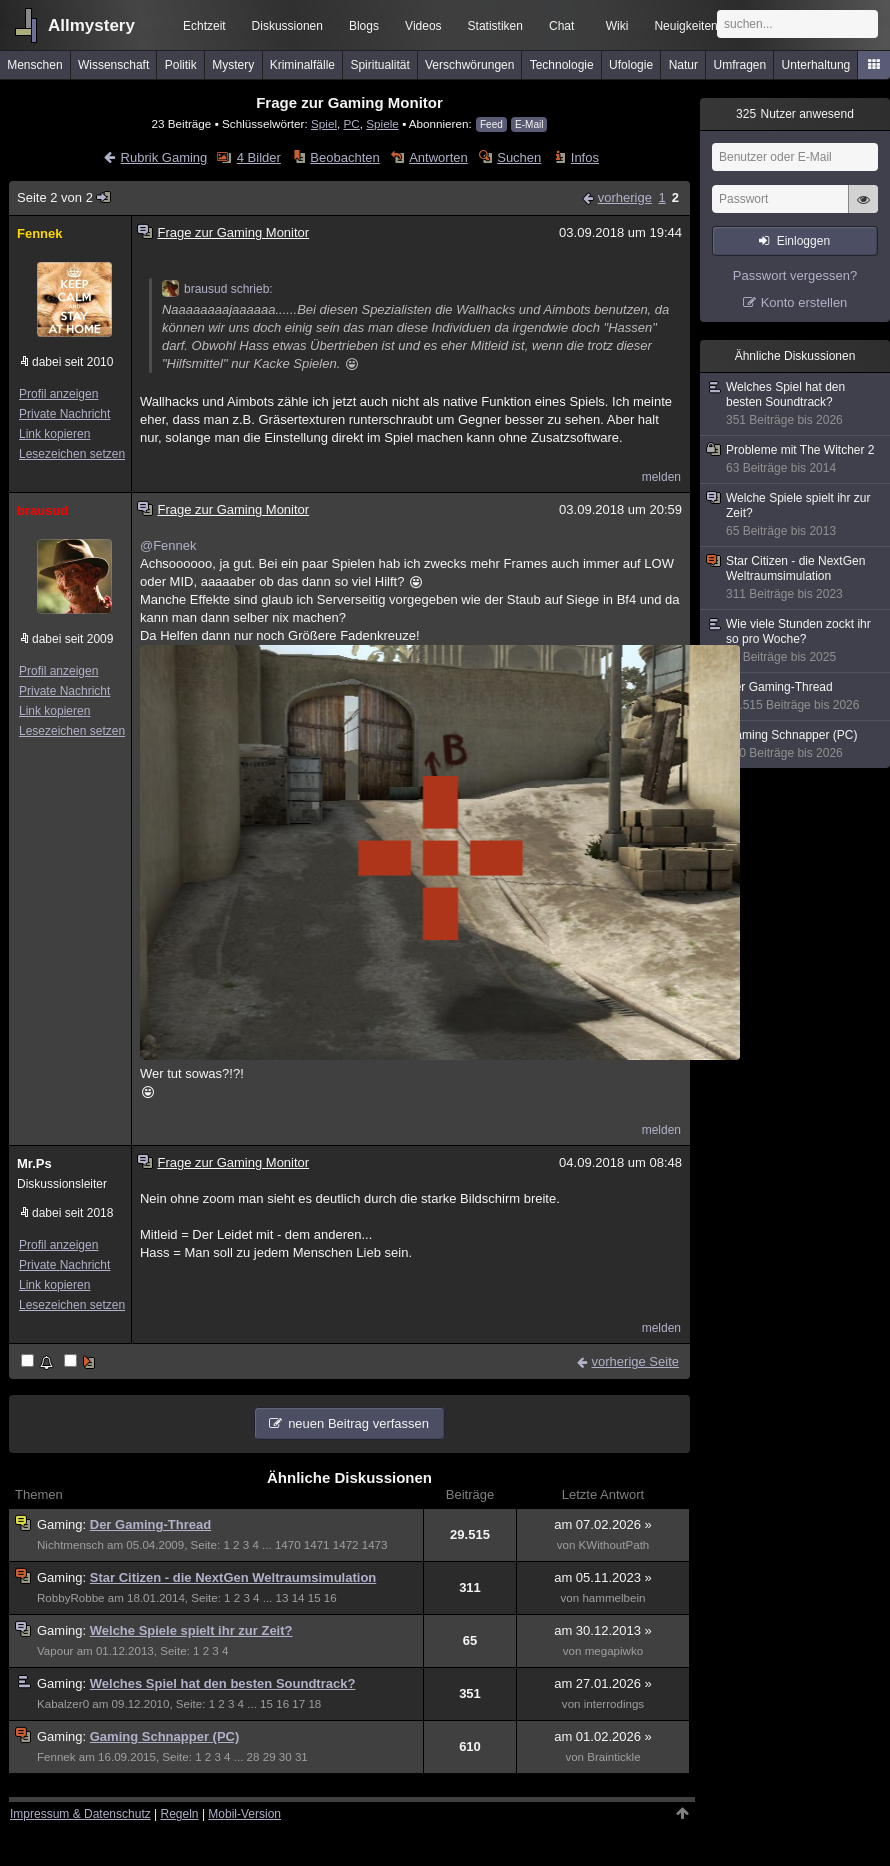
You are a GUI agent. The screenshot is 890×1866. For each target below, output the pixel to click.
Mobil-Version (244, 1814)
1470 (288, 1545)
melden (661, 477)
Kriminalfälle (302, 65)
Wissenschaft (113, 65)
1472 (346, 1545)
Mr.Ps (34, 1163)
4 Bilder (259, 157)
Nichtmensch (70, 1545)
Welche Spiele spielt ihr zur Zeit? (191, 1630)
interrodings (614, 1704)
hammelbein (613, 1598)
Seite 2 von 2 (64, 197)
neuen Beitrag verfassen (358, 1423)
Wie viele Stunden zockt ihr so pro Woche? (796, 641)
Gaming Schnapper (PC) (165, 1736)
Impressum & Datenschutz (80, 1814)
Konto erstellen (804, 302)
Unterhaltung (816, 65)
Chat (561, 26)
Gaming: (63, 1524)
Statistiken (495, 26)
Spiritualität (379, 65)
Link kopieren (54, 434)
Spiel (324, 123)
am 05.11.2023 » (603, 1577)
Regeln (180, 1814)
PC (351, 123)
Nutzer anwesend (795, 114)
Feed (491, 124)
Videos (423, 26)
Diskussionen (287, 26)
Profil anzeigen (58, 394)
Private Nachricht (64, 414)
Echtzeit (204, 26)
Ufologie (631, 65)
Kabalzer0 (63, 1704)
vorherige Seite (635, 1361)
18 (314, 1704)
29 (269, 1757)
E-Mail (529, 124)
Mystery (233, 65)
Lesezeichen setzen (72, 454)
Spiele (382, 123)
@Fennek (168, 545)
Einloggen (803, 241)
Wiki (617, 26)
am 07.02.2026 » (603, 1524)
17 (298, 1704)
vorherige (625, 197)
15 (314, 1598)
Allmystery (91, 25)
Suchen (519, 157)
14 (298, 1598)
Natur (683, 65)
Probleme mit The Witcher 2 (796, 459)
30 (285, 1757)
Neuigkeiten (685, 26)
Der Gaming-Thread (150, 1524)
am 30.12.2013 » (603, 1630)
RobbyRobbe (71, 1598)
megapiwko (614, 1651)
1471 (317, 1545)
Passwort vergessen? (795, 275)
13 (282, 1598)
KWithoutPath (614, 1545)
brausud (42, 510)
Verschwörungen (469, 65)
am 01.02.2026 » (603, 1736)
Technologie (562, 65)
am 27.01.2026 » (603, 1683)
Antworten (438, 157)
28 (253, 1757)
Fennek (40, 233)
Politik (181, 65)
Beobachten (344, 157)
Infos (585, 157)
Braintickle (613, 1757)
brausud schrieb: (217, 289)
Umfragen (740, 65)
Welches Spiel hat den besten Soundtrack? (223, 1683)
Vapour (55, 1651)
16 (330, 1598)
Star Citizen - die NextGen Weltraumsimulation (233, 1577)
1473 (375, 1545)
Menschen (34, 65)
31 (301, 1757)
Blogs (364, 26)
